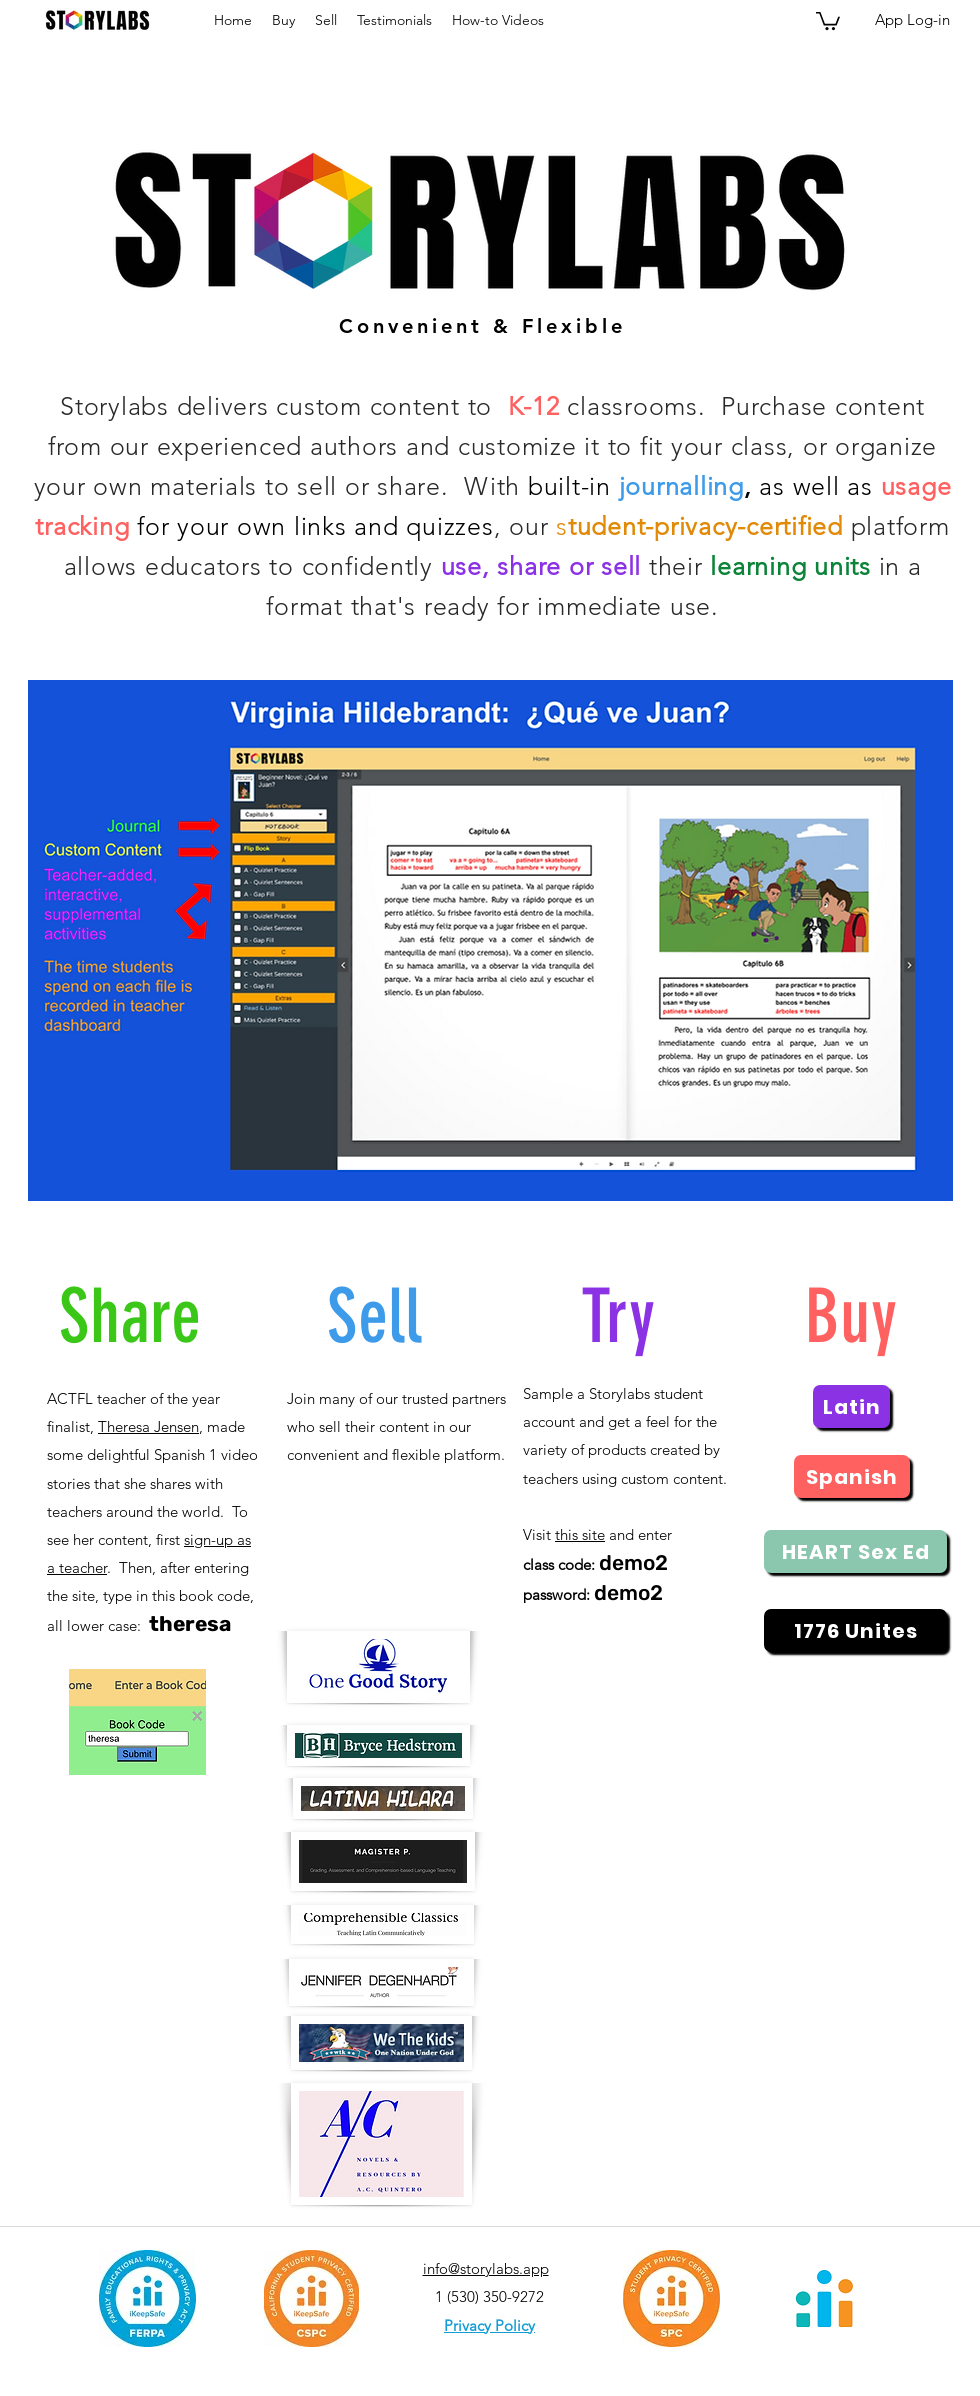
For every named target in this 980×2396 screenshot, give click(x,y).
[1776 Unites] (855, 1630)
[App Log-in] (912, 20)
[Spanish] (852, 1476)
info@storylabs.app (486, 2268)
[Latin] (851, 1406)
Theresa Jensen (148, 1426)
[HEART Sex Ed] (855, 1551)
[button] (828, 20)
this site (580, 1534)
